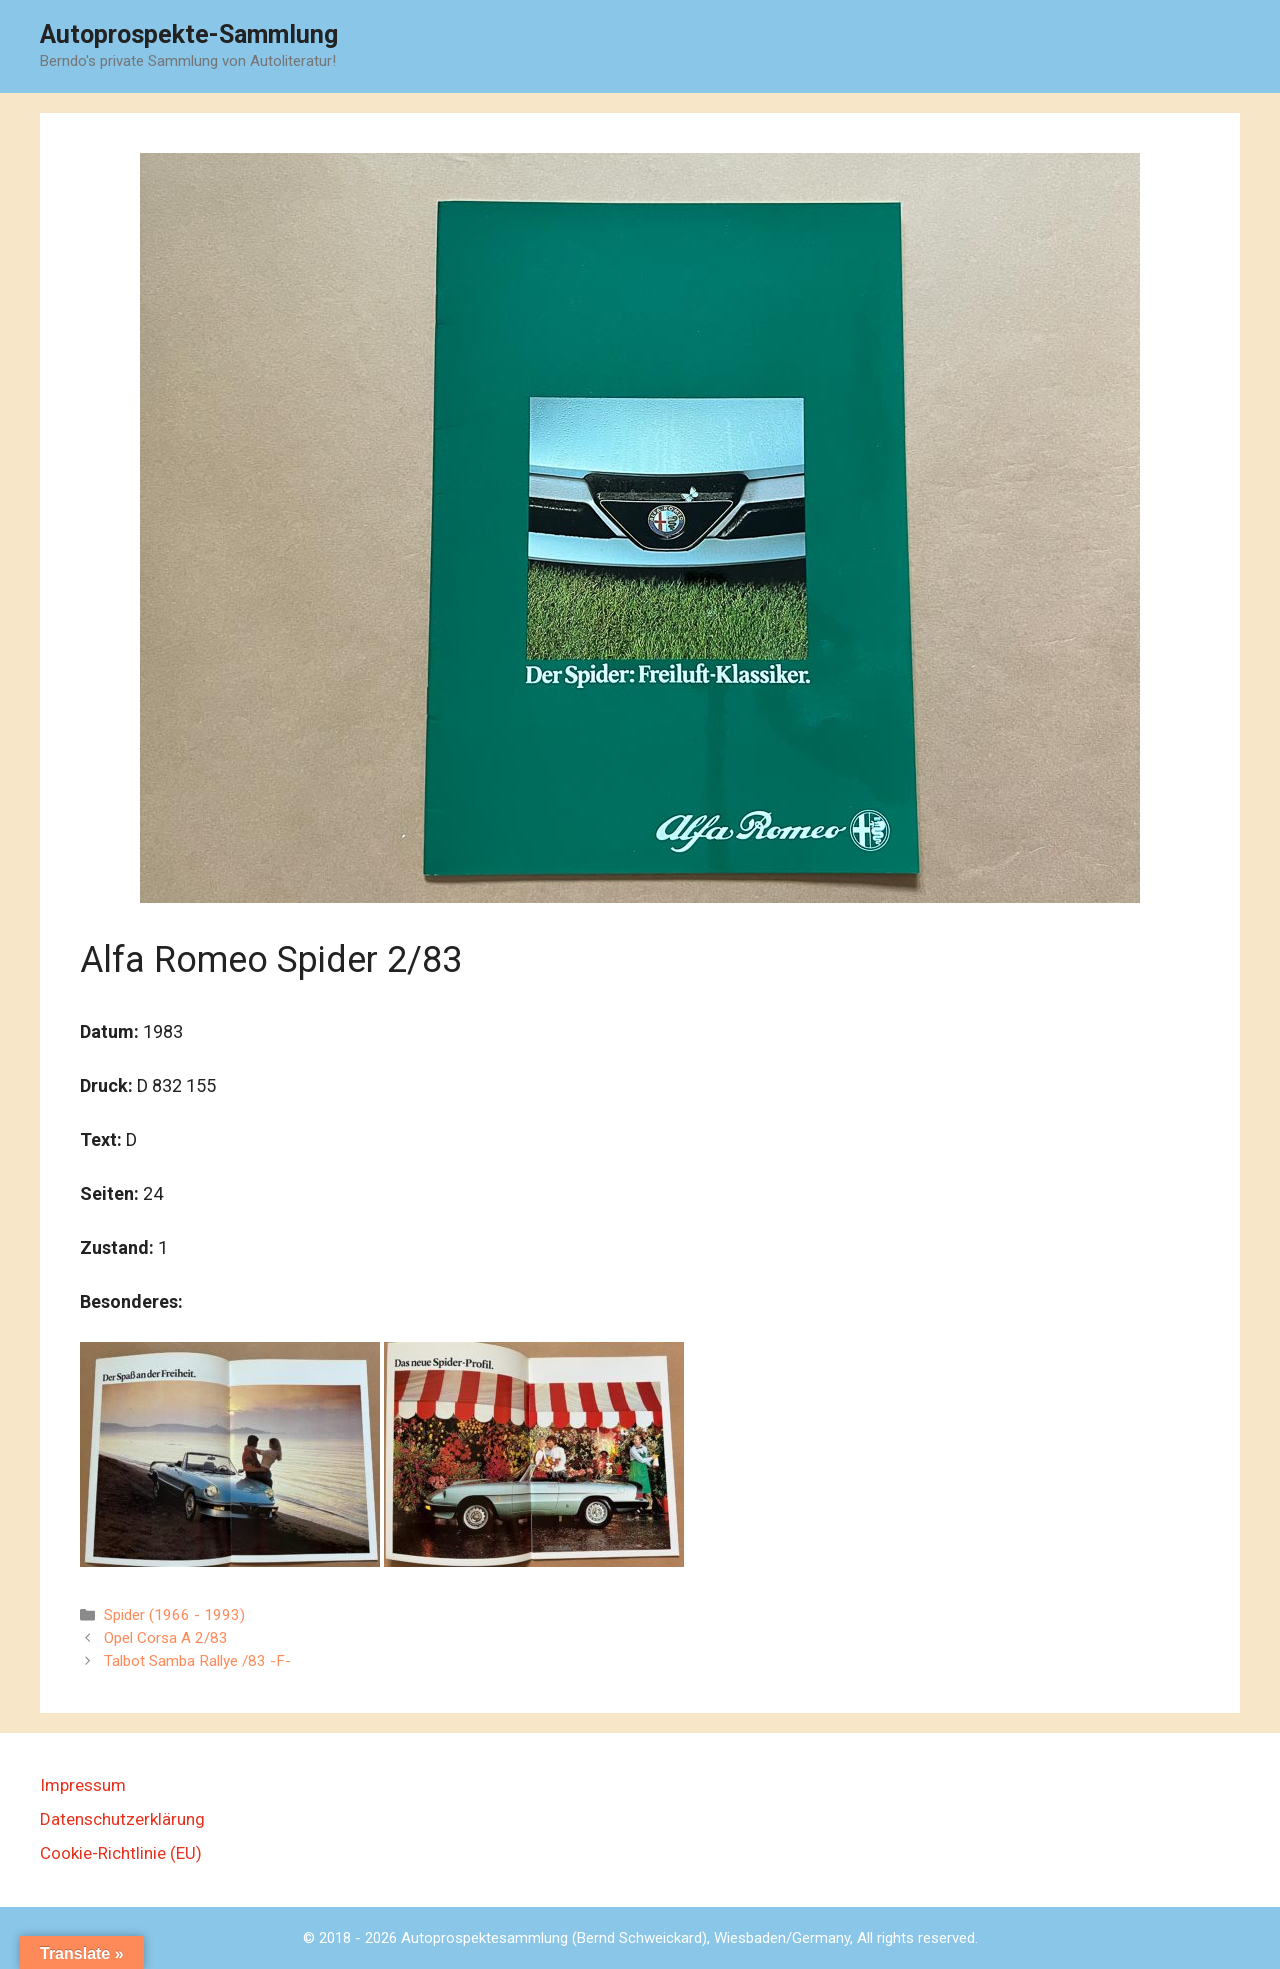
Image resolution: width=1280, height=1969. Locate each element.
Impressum (83, 1785)
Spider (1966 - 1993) (174, 1615)
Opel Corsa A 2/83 (166, 1638)
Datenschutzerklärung (122, 1819)
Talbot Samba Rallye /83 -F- (197, 1661)
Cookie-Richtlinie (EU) (121, 1853)
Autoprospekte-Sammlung (189, 34)
